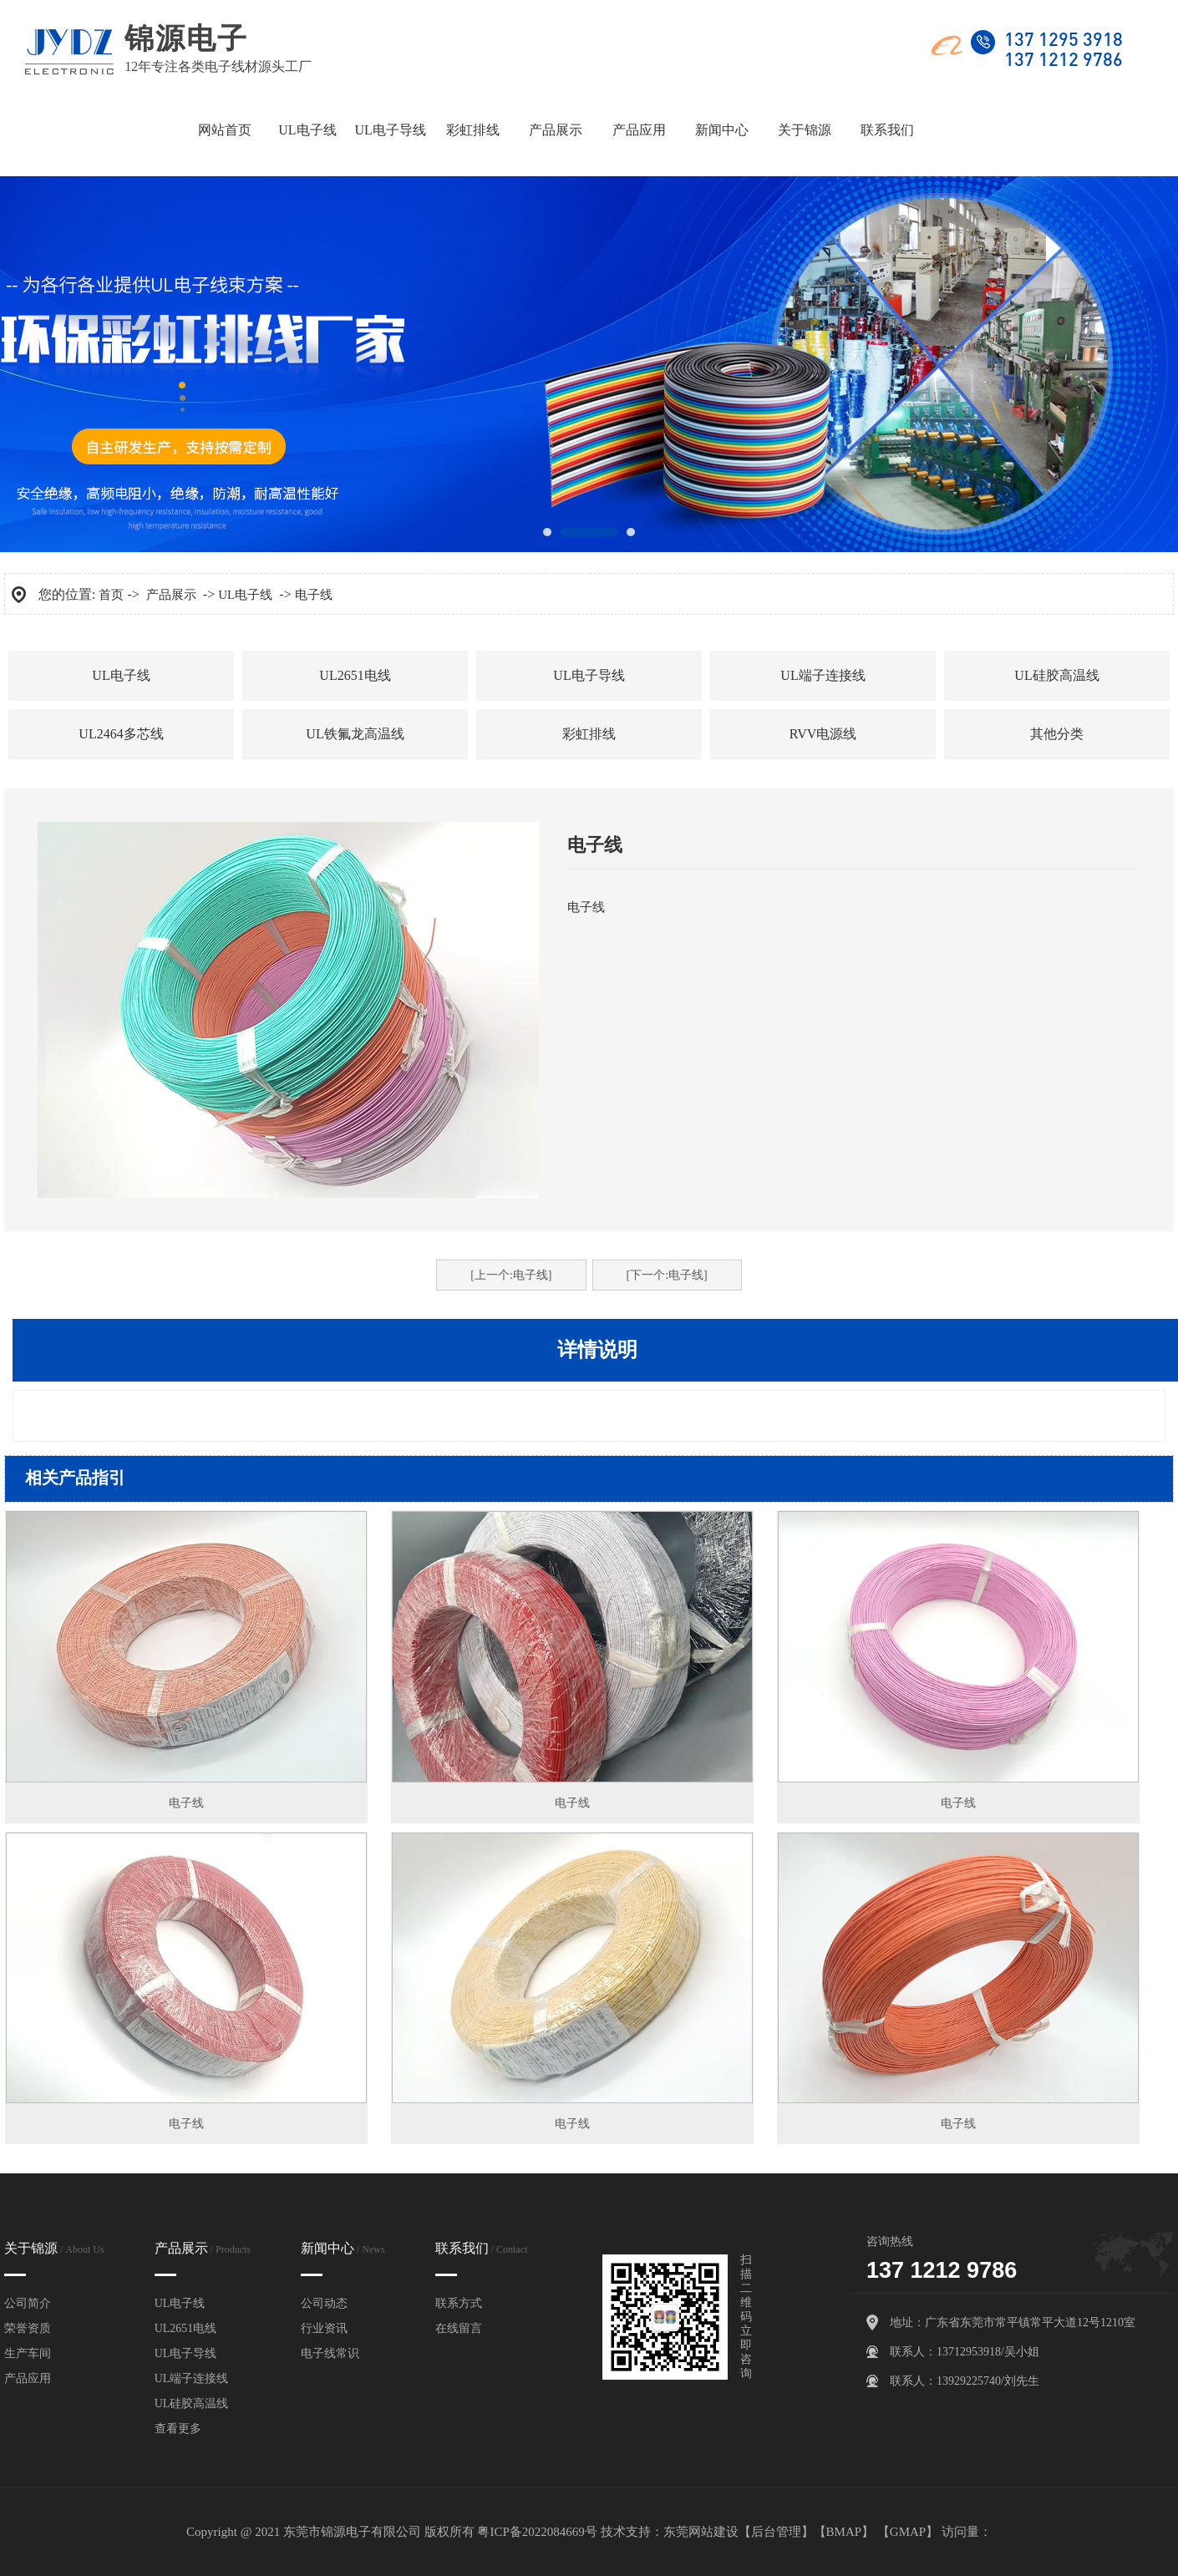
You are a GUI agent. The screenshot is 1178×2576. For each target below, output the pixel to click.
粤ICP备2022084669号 (537, 2531)
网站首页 (224, 128)
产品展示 (555, 128)
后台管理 (776, 2531)
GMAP (908, 2531)
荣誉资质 (27, 2328)
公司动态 (324, 2303)
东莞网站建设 (701, 2531)
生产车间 (27, 2353)
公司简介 (27, 2303)
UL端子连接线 (822, 675)
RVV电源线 (823, 734)
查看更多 (178, 2428)
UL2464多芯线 (121, 734)
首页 (111, 594)
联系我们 (887, 128)
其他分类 (1057, 734)
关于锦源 (804, 128)
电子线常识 (330, 2353)
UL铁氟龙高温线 (355, 734)
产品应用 (639, 128)
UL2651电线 (354, 675)
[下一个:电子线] (667, 1275)
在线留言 (458, 2328)
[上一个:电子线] (510, 1275)
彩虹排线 (473, 128)
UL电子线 (307, 128)
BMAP (844, 2531)
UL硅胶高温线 (1056, 675)
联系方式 (458, 2303)
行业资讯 (324, 2328)
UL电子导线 (389, 128)
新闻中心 (722, 128)
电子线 (314, 594)
